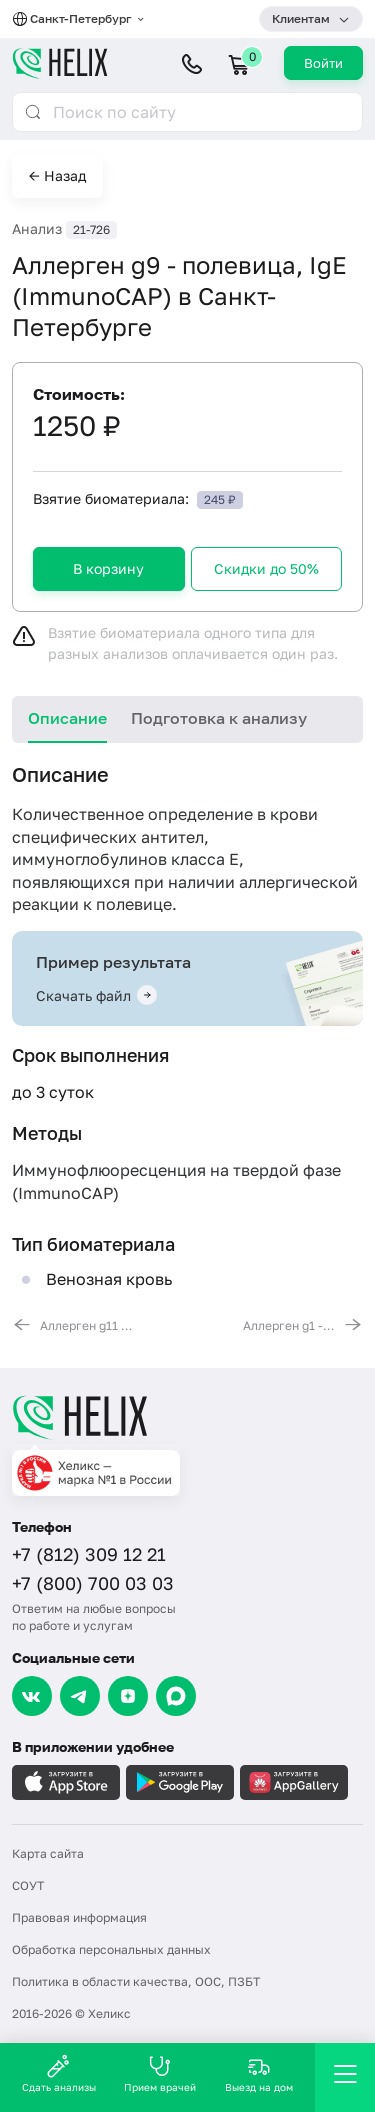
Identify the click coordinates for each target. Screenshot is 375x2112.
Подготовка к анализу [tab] (219, 718)
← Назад (57, 175)
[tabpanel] (187, 1047)
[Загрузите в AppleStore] (66, 1782)
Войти (323, 63)
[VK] (32, 1696)
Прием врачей (160, 2073)
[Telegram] (80, 1696)
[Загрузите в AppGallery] (294, 1782)
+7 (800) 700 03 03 (93, 1583)
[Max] (176, 1696)
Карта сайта (48, 1853)
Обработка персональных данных (111, 1949)
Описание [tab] (67, 718)
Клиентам (301, 18)
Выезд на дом (259, 2073)
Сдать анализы (59, 2073)
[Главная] (187, 1417)
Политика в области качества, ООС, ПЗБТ (136, 1981)
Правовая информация (79, 1917)
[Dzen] (128, 1696)
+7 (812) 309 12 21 (89, 1554)
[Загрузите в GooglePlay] (180, 1782)
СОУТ (28, 1885)
